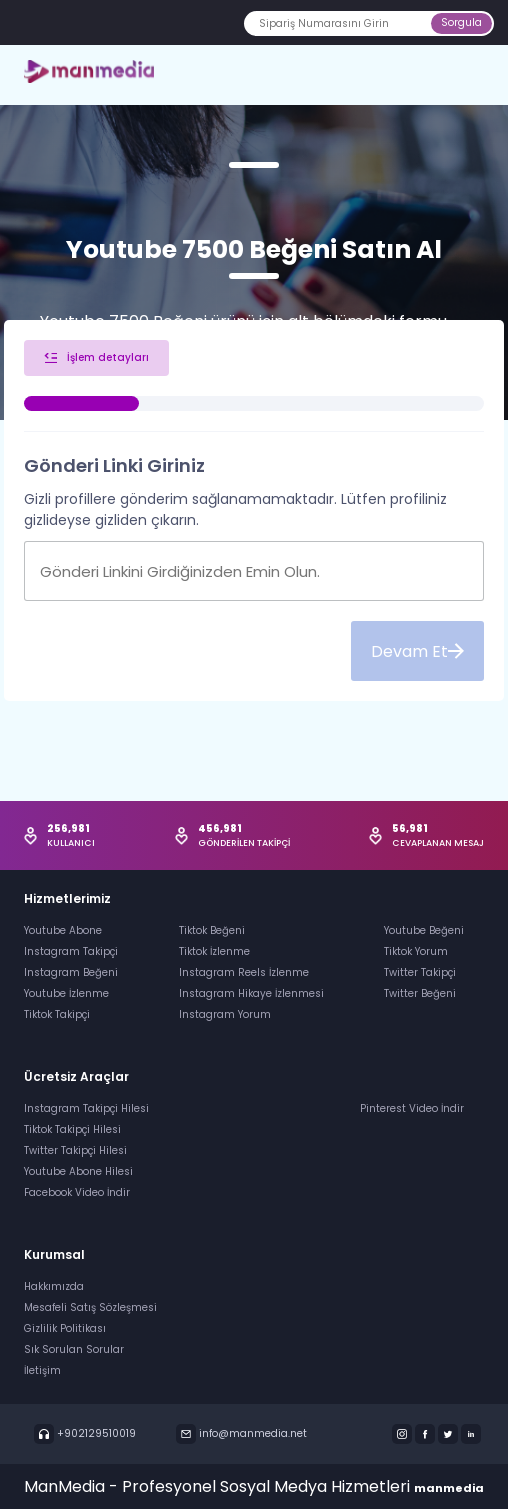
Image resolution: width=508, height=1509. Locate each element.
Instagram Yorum (225, 1014)
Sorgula (461, 22)
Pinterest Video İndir (412, 1108)
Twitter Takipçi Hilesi (75, 1150)
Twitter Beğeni (420, 993)
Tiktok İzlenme (214, 951)
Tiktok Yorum (416, 951)
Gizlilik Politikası (65, 1328)
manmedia (449, 1488)
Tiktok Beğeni (212, 930)
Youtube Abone (63, 930)
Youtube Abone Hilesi (78, 1171)
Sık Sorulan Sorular (74, 1349)
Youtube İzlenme (66, 993)
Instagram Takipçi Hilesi (86, 1108)
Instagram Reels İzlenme (244, 972)
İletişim (42, 1370)
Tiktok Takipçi (57, 1014)
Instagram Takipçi (71, 951)
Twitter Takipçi (420, 972)
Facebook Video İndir (77, 1192)
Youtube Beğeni (424, 930)
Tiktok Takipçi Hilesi (72, 1129)
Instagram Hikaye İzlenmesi (251, 993)
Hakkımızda (54, 1286)
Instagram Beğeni (71, 972)
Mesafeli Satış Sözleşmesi (90, 1307)
